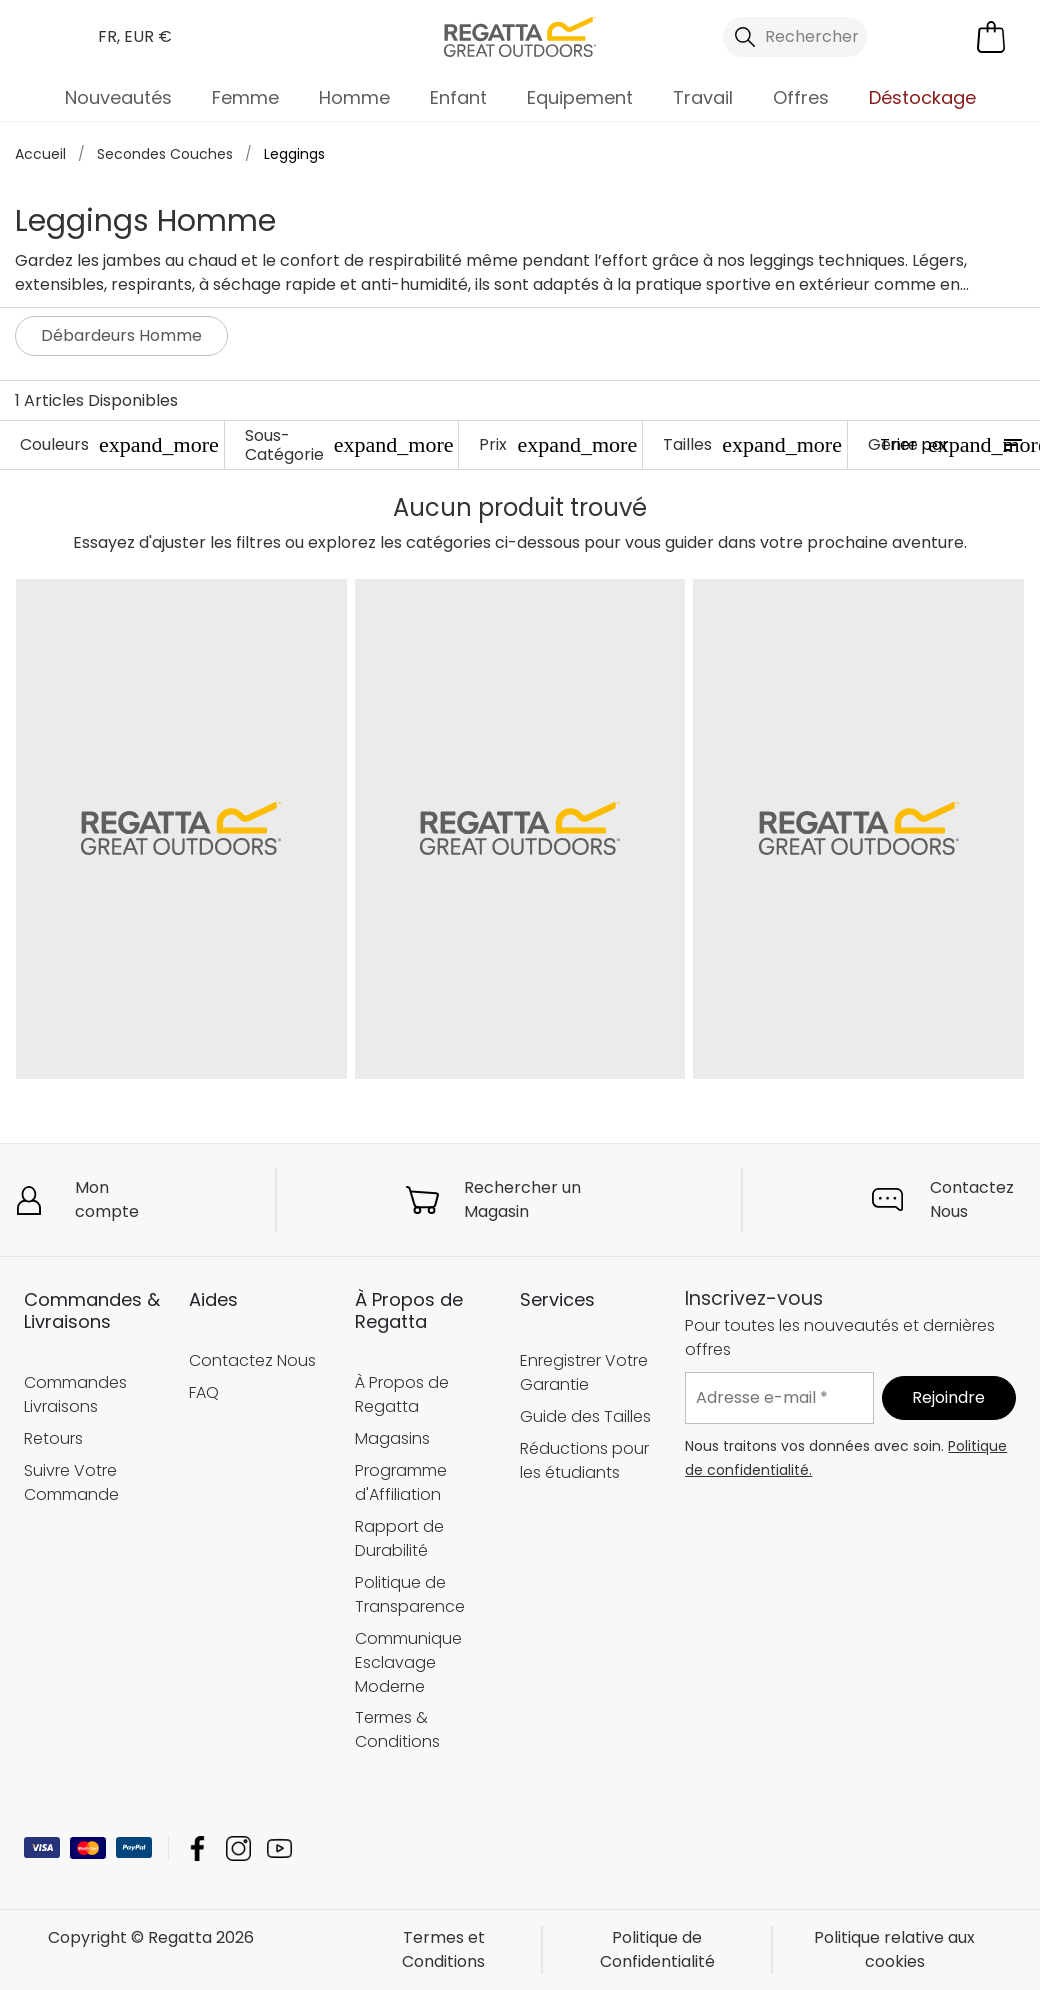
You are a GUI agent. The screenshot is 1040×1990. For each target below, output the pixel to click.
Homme (354, 97)
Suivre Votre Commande (71, 1481)
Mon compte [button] (107, 1199)
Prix (558, 444)
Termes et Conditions (443, 1949)
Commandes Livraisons (75, 1393)
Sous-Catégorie (349, 445)
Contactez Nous (972, 1199)
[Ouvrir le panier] (991, 37)
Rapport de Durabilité (399, 1537)
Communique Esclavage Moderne (408, 1661)
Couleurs (119, 444)
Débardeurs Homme (121, 335)
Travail (703, 97)
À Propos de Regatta (402, 1393)
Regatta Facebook (197, 1848)
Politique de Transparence (410, 1593)
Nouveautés (118, 97)
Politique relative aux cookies (894, 1949)
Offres (801, 97)
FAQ (204, 1392)
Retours (53, 1437)
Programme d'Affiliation (401, 1481)
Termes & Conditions (397, 1729)
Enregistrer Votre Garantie (584, 1372)
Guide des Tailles (585, 1416)
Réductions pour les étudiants (584, 1460)
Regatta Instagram (238, 1848)
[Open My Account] (916, 37)
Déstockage (922, 97)
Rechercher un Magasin (522, 1199)
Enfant (458, 97)
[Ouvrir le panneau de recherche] (795, 37)
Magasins (392, 1437)
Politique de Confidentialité (657, 1949)
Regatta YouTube (279, 1848)
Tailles (752, 444)
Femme (245, 97)
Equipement (580, 97)
